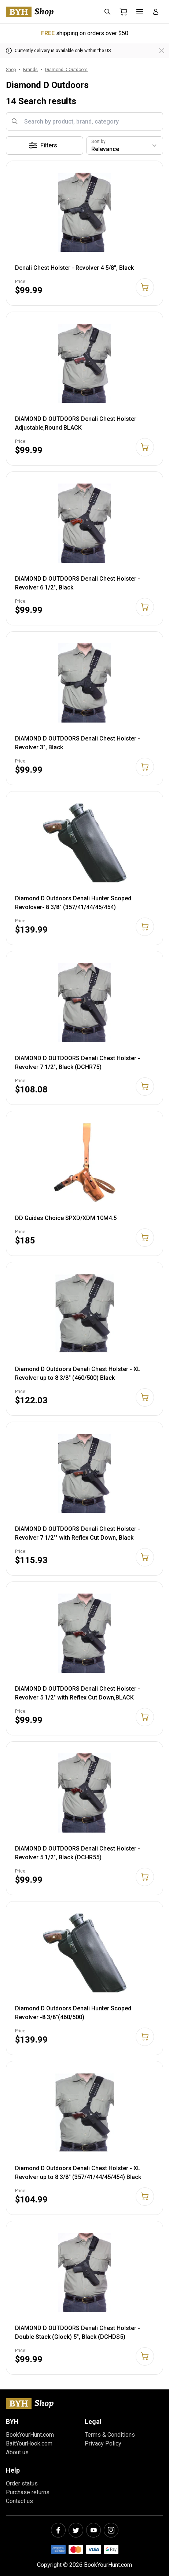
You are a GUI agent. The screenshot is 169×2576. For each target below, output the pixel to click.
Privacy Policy (103, 2443)
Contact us (19, 2501)
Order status (22, 2483)
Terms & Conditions (110, 2434)
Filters (43, 145)
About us (17, 2452)
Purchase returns (27, 2492)
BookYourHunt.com (30, 2434)
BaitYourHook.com (29, 2443)
